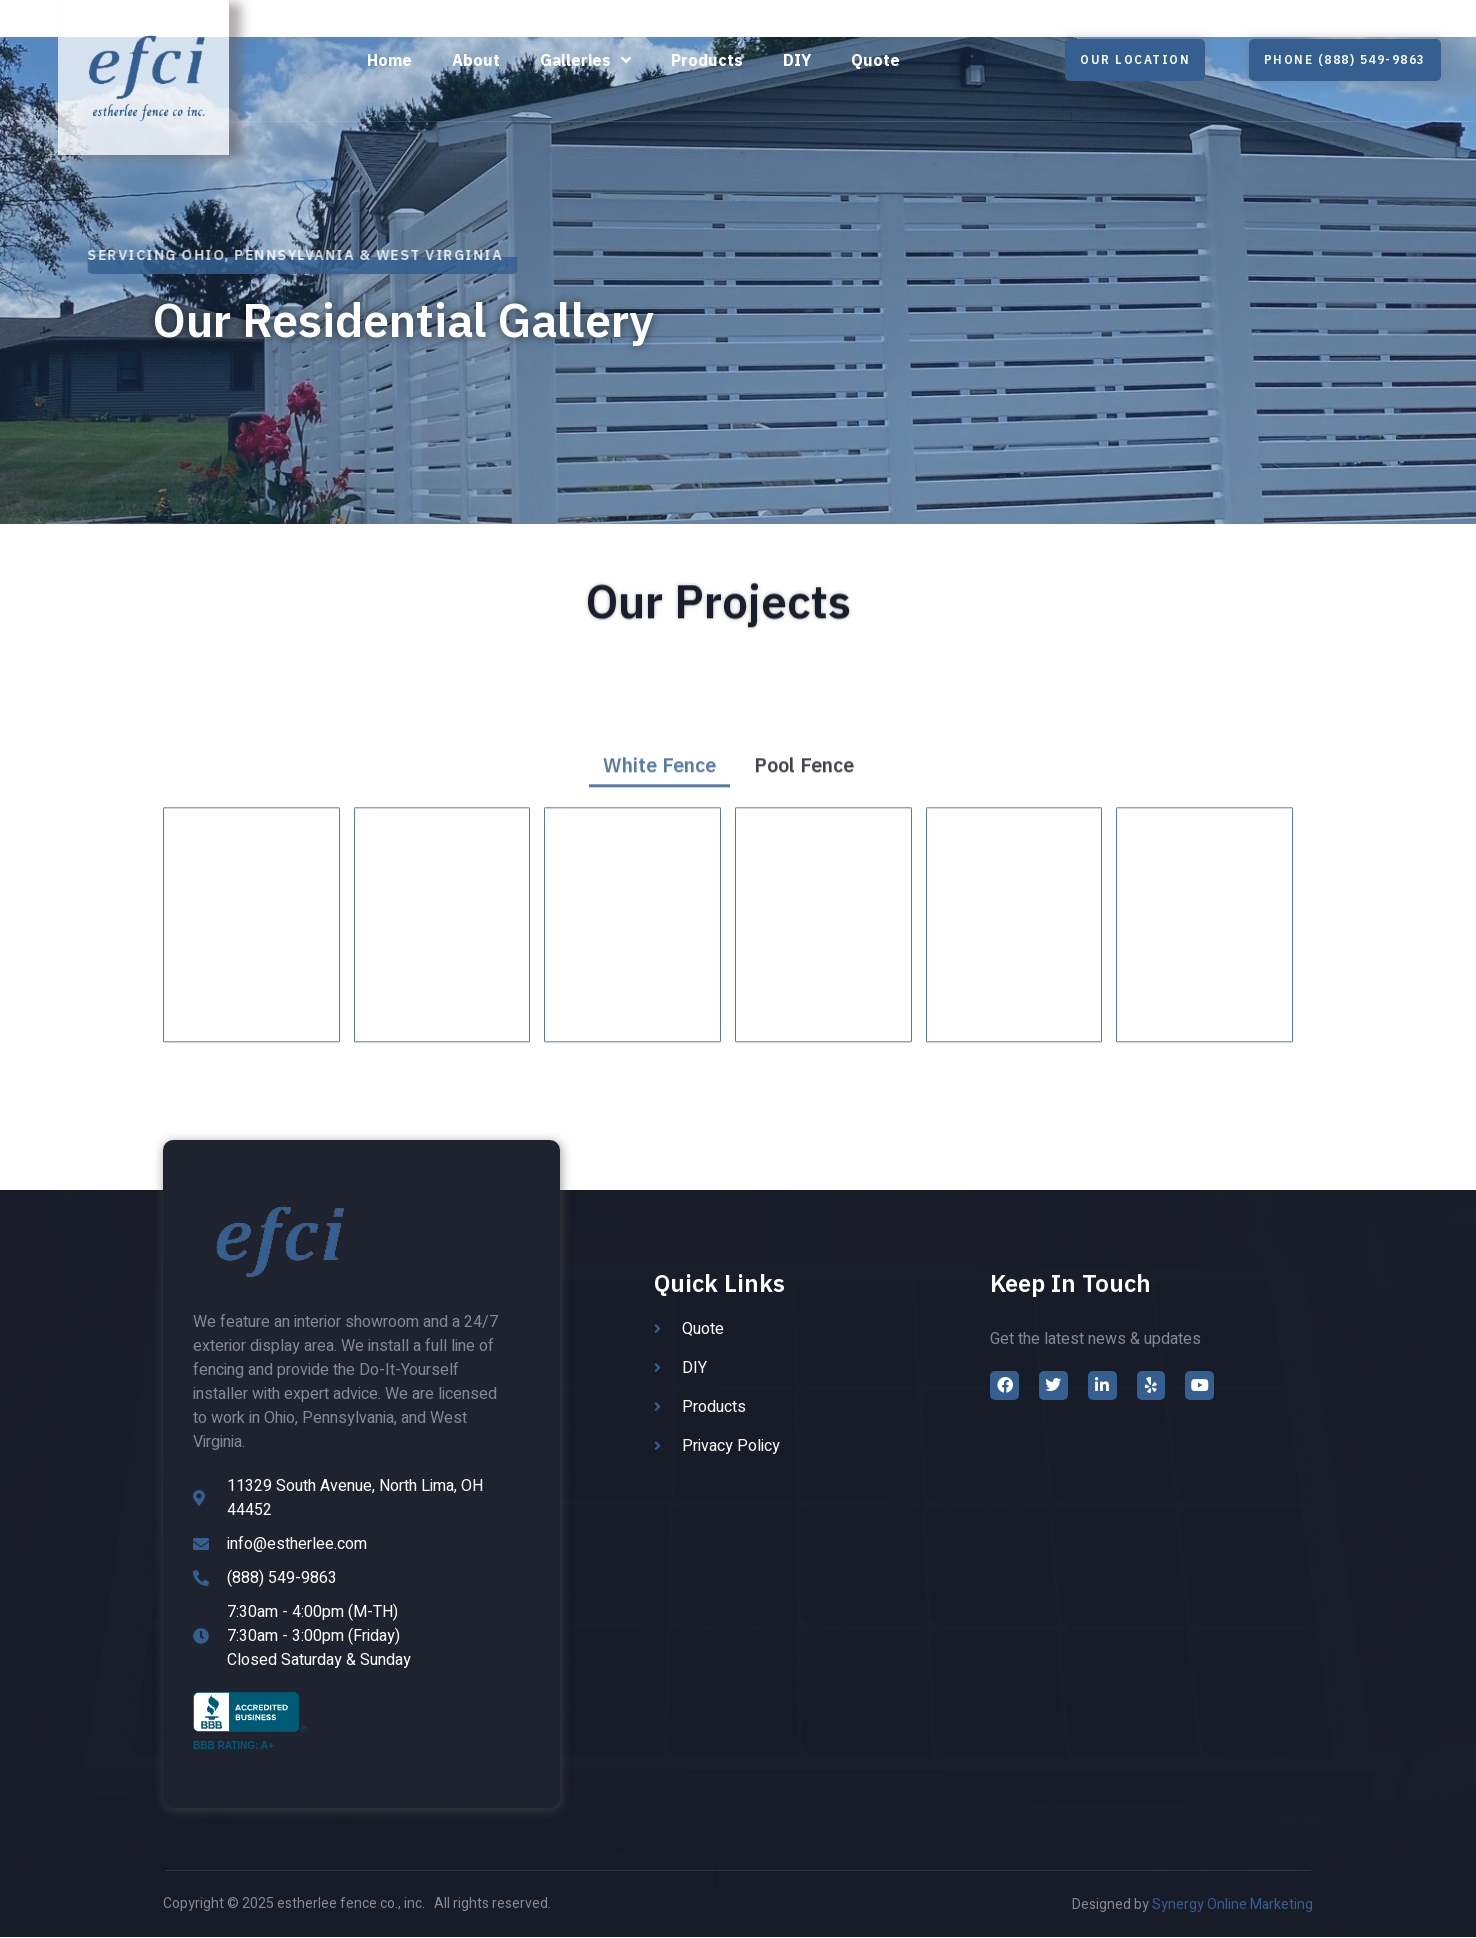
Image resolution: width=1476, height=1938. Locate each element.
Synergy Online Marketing (1232, 1905)
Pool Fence (804, 807)
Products (707, 60)
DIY (797, 60)
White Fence (659, 807)
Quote (875, 60)
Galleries (585, 61)
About (476, 60)
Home (389, 60)
